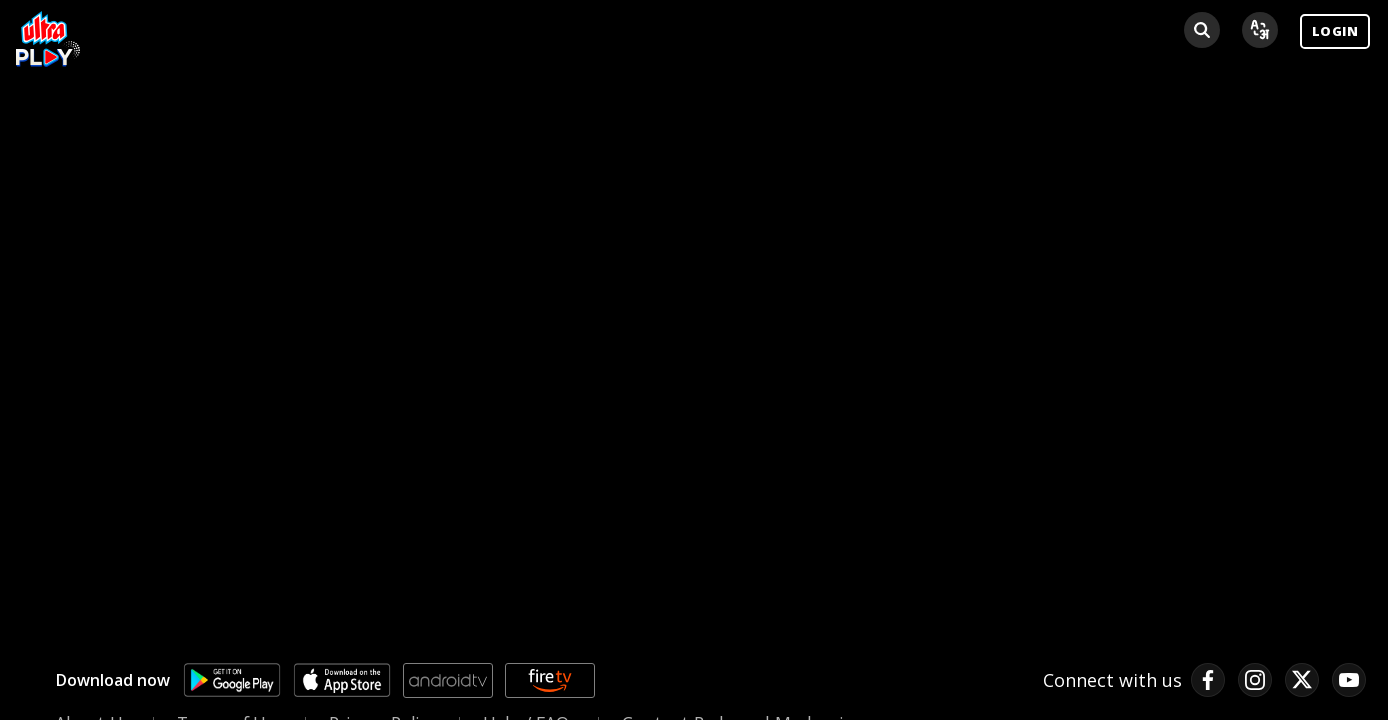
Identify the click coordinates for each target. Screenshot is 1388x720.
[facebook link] (1208, 680)
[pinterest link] (1349, 680)
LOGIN (1335, 31)
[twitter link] (1302, 680)
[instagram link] (1255, 680)
